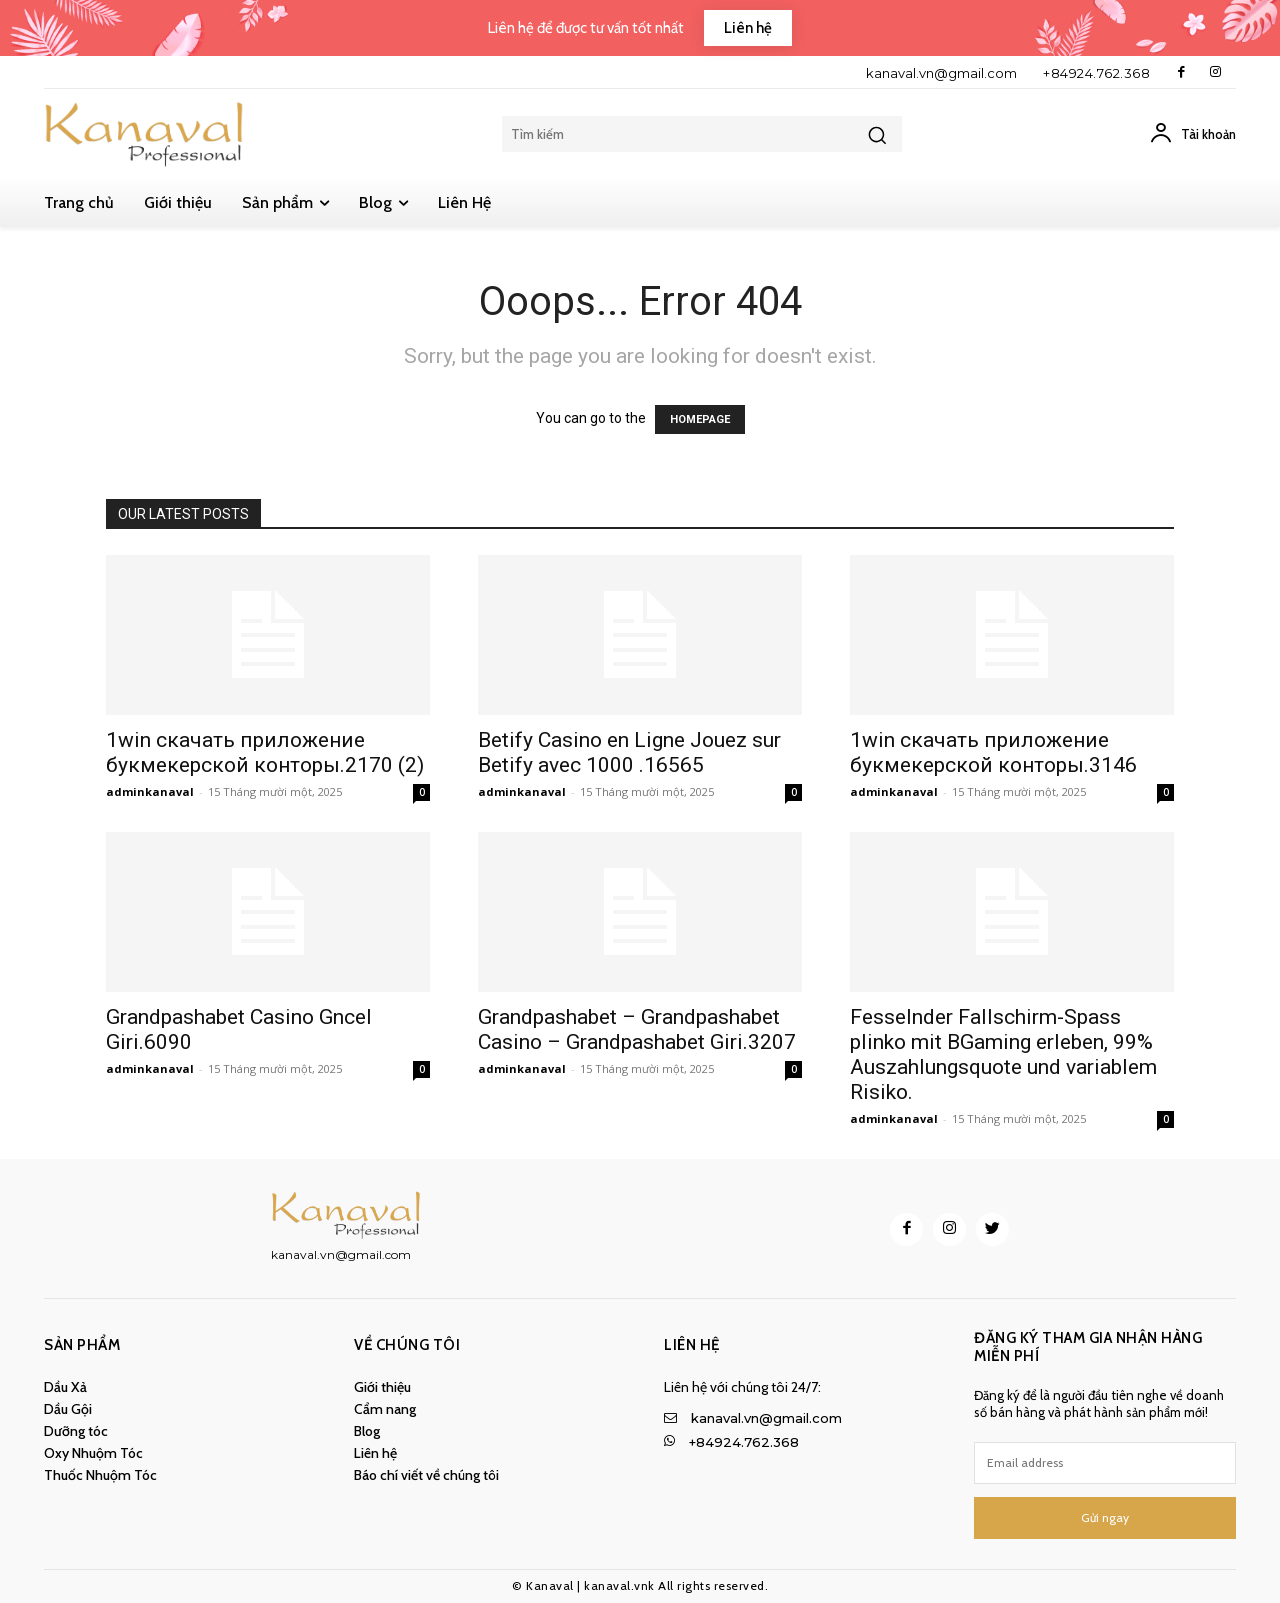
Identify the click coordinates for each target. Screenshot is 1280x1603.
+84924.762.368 (1096, 73)
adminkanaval (150, 791)
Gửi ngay (1105, 1517)
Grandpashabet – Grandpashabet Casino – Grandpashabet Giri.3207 (637, 1029)
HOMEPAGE (700, 419)
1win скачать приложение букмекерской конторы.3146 (993, 752)
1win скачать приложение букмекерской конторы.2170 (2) (265, 752)
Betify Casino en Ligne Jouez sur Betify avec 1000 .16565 (629, 752)
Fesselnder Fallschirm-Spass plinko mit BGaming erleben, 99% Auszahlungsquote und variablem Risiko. (1003, 1054)
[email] (1105, 1463)
